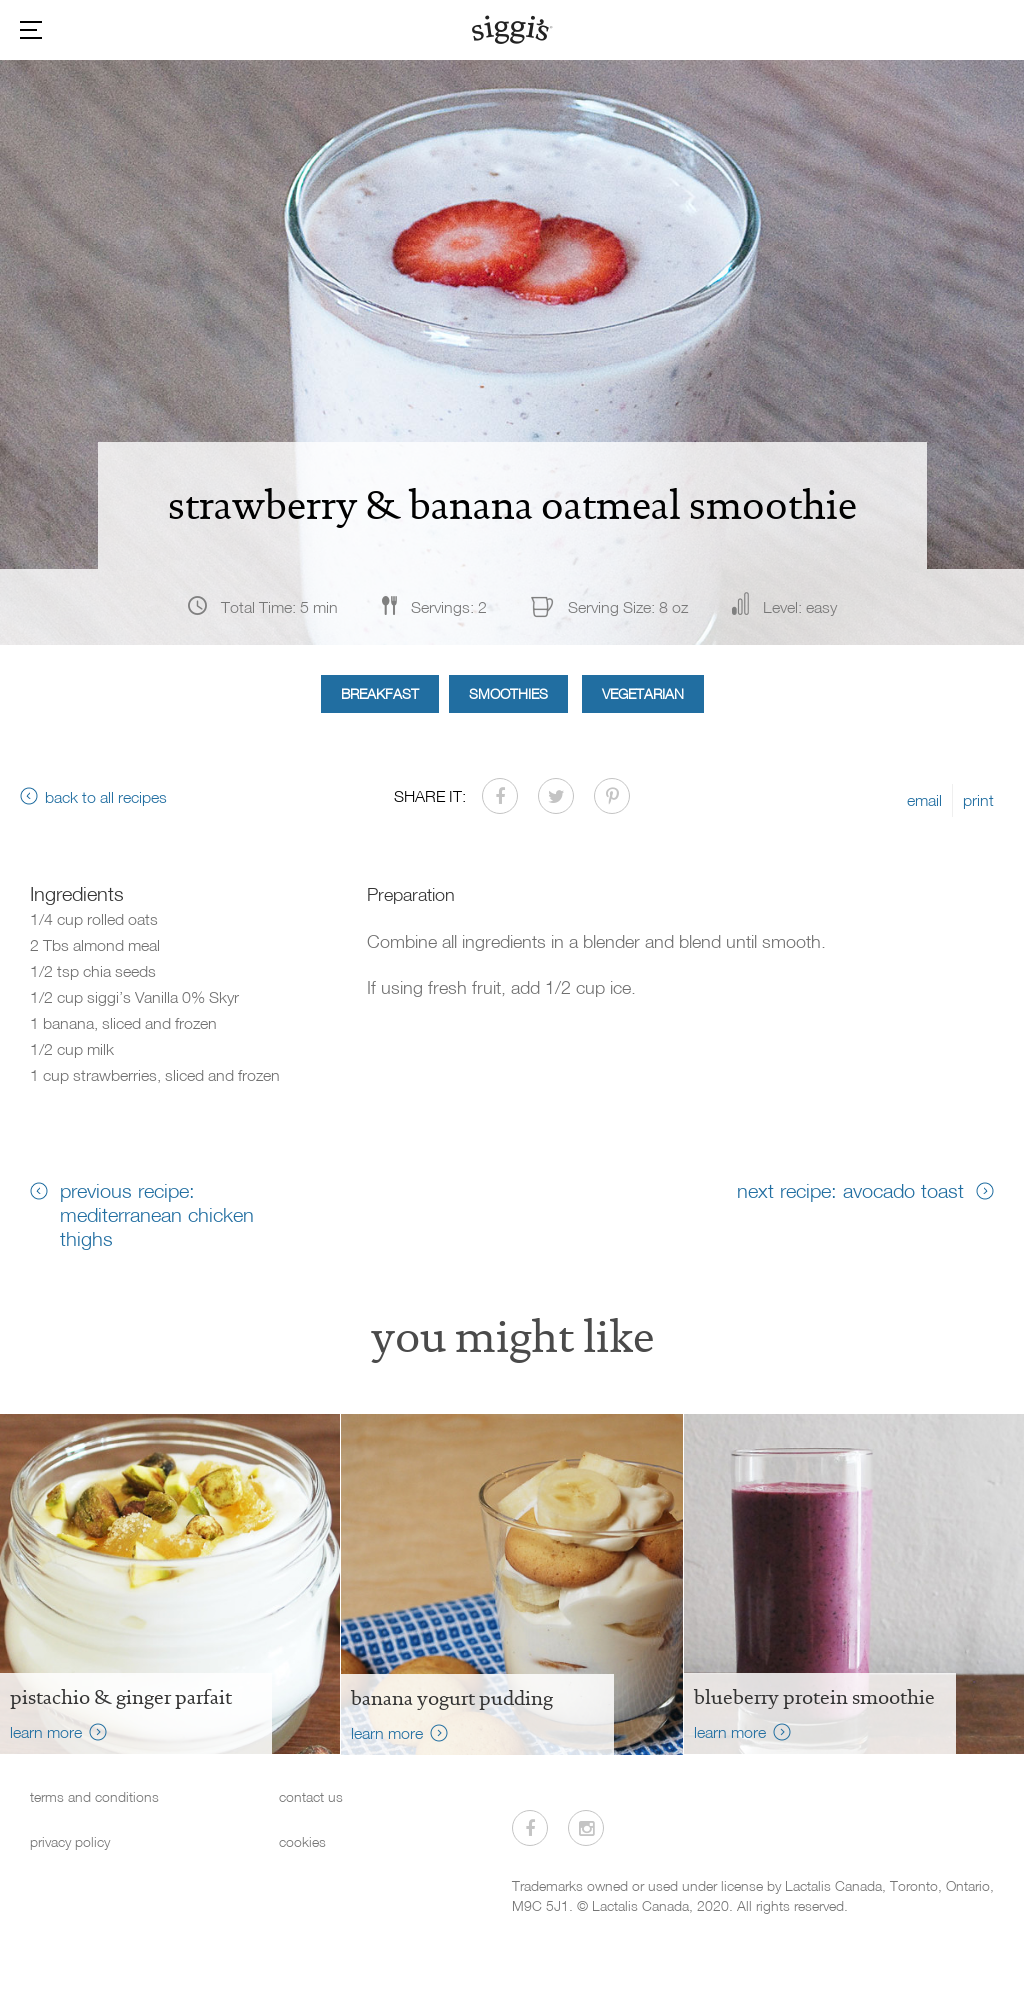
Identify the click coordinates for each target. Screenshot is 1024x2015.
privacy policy (70, 1841)
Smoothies (508, 693)
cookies (302, 1841)
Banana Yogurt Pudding (452, 1698)
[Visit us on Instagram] (586, 1828)
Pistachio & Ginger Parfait (121, 1697)
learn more (46, 1732)
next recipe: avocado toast (850, 1190)
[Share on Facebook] (500, 796)
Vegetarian (643, 693)
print (978, 800)
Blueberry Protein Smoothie (814, 1697)
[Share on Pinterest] (612, 796)
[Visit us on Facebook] (530, 1828)
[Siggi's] (512, 29)
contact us (311, 1796)
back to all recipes (106, 797)
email (924, 800)
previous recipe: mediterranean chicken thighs (157, 1214)
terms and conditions (94, 1796)
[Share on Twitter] (556, 796)
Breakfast (380, 693)
